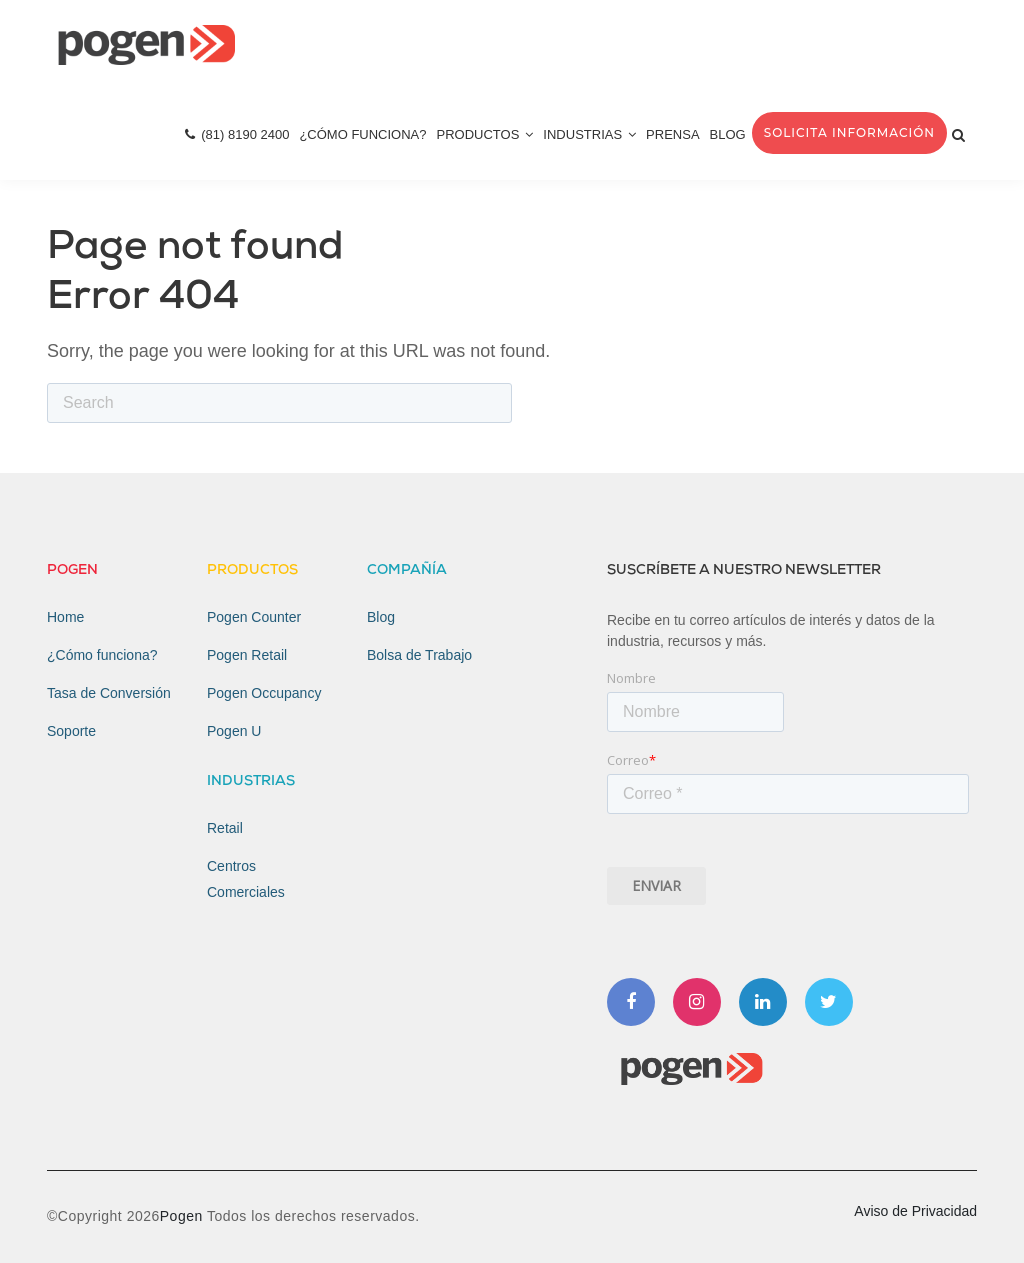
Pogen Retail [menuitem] (247, 655)
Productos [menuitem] (485, 134)
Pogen (183, 1216)
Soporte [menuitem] (71, 731)
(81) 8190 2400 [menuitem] (237, 134)
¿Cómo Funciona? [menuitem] (362, 134)
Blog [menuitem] (728, 134)
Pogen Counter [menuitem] (254, 617)
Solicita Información (849, 132)
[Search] (279, 403)
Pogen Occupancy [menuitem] (264, 693)
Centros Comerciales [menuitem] (246, 879)
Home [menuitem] (65, 617)
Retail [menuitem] (225, 828)
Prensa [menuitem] (672, 134)
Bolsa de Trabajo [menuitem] (419, 655)
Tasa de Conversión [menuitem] (109, 693)
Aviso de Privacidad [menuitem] (915, 1211)
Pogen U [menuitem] (234, 731)
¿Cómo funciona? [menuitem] (102, 655)
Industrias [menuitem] (589, 134)
